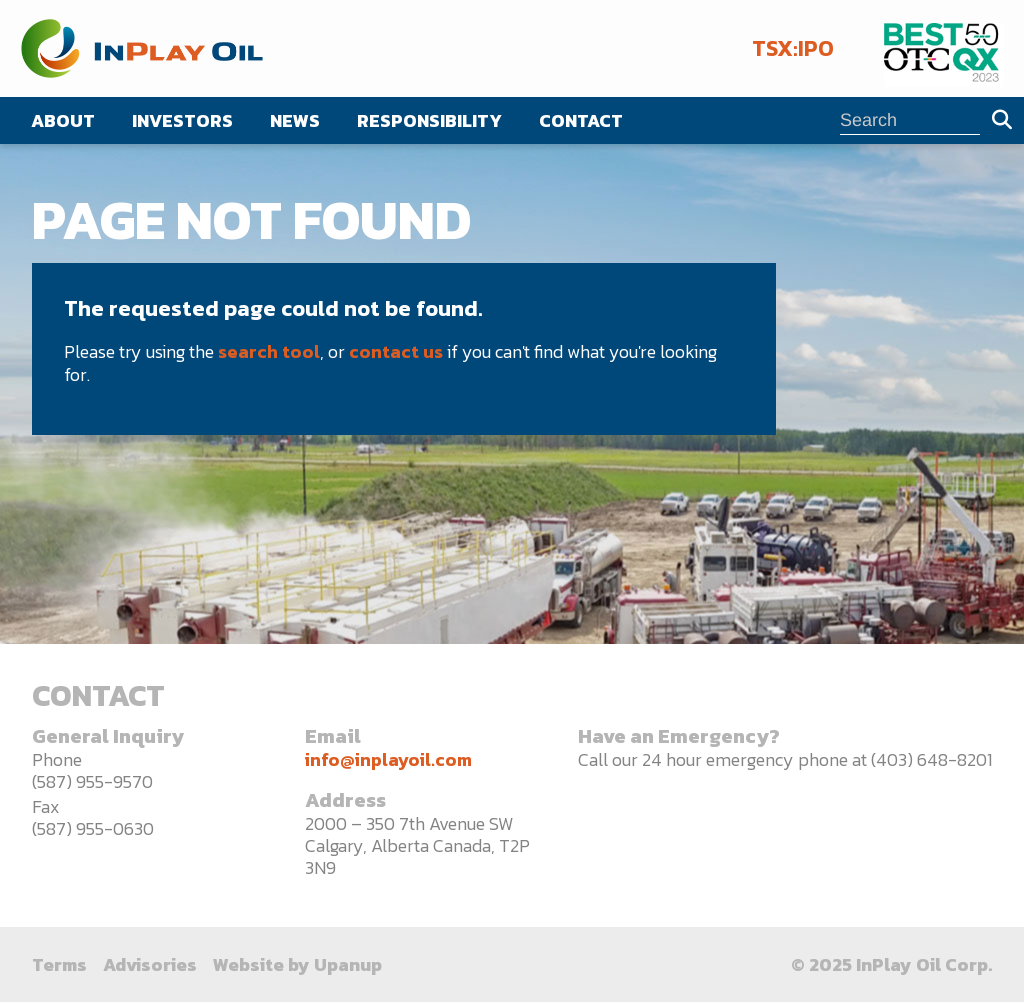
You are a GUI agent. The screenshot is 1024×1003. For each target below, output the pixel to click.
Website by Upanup (297, 964)
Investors (182, 120)
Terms (59, 964)
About (63, 120)
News (295, 120)
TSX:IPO (793, 48)
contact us (396, 351)
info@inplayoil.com (388, 759)
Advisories (150, 964)
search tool (269, 351)
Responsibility (429, 120)
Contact (581, 120)
